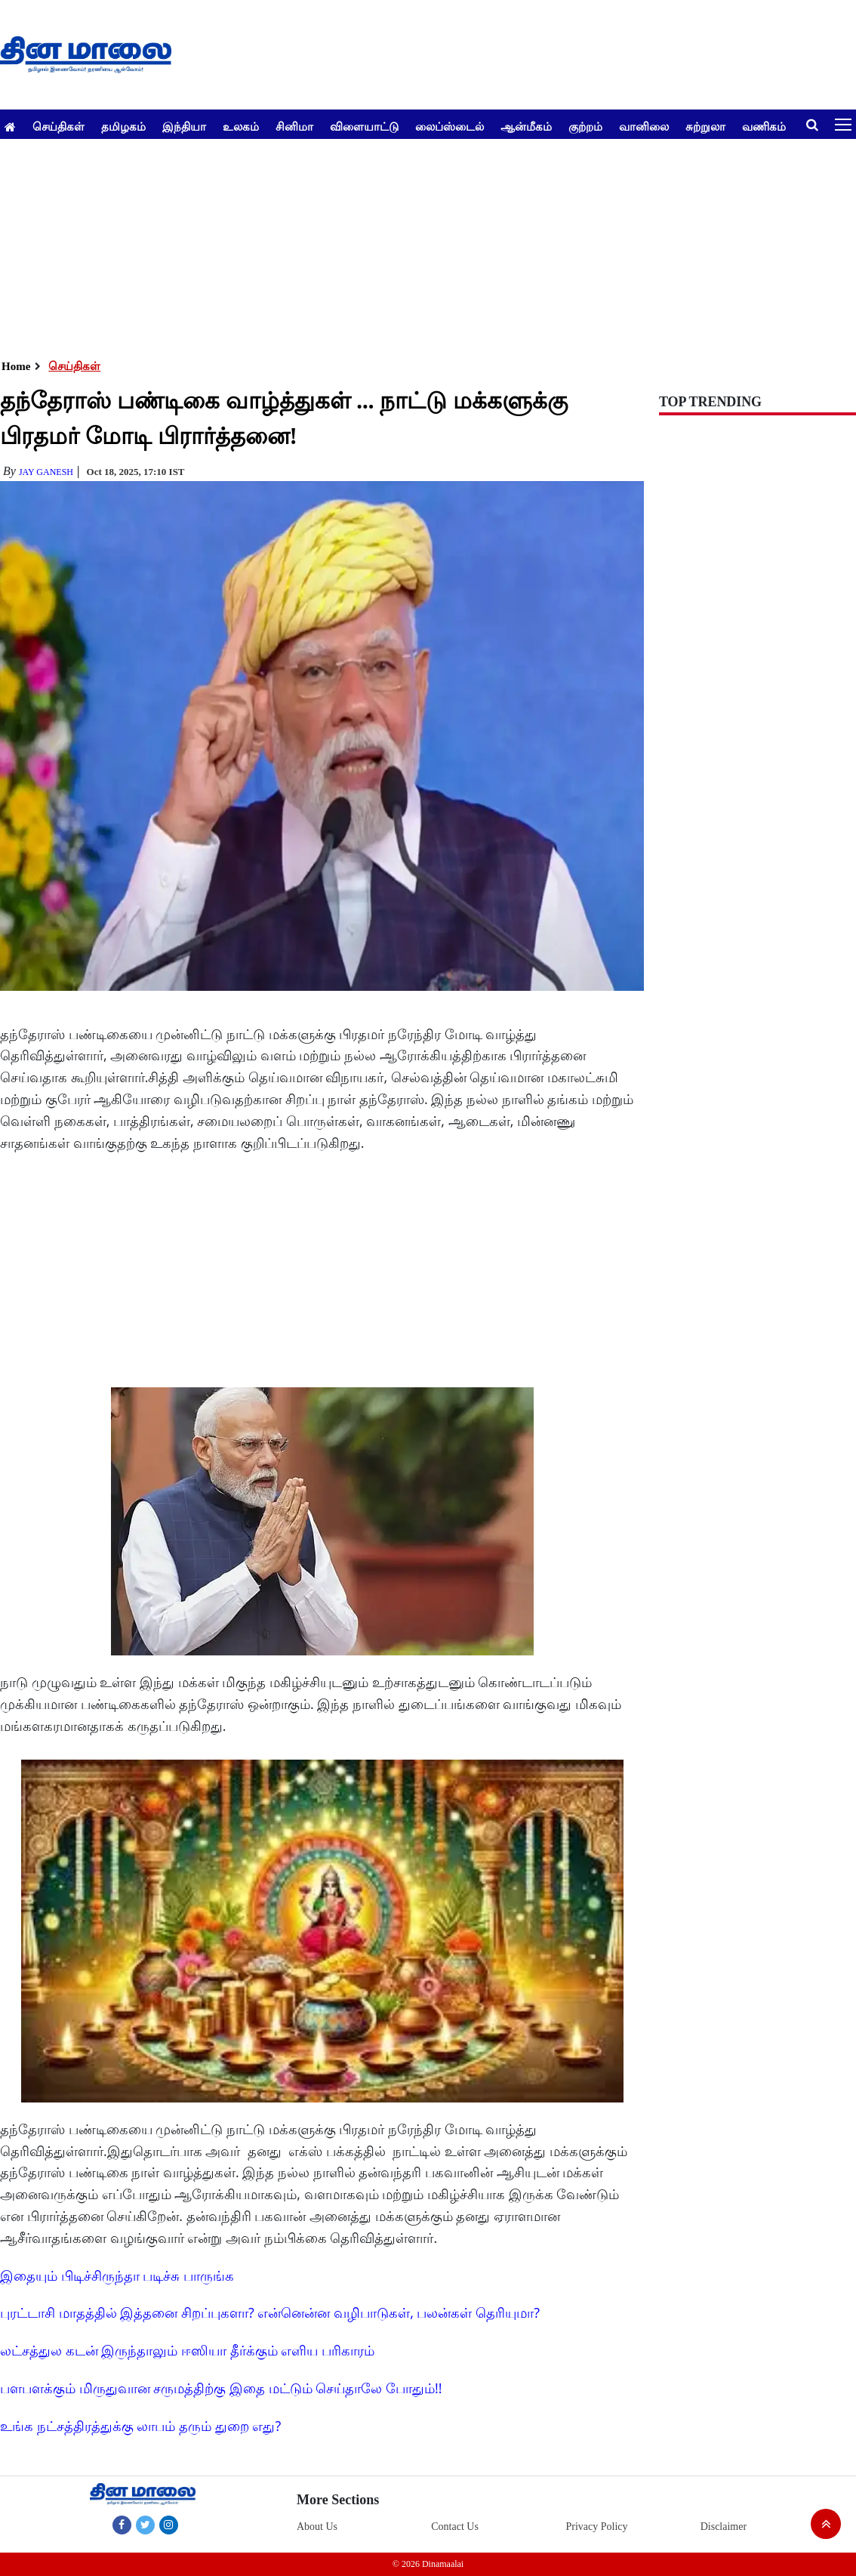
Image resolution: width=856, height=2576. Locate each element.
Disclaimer (724, 2526)
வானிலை (644, 126)
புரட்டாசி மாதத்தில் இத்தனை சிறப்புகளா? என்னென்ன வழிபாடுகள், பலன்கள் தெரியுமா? (270, 2312)
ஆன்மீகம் (526, 126)
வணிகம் (764, 126)
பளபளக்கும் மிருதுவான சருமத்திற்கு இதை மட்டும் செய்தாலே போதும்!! (221, 2388)
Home (16, 366)
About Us (317, 2526)
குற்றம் (585, 126)
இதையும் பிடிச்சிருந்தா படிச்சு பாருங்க (117, 2275)
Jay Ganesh (46, 472)
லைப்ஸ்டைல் (449, 126)
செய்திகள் (58, 126)
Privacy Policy (596, 2526)
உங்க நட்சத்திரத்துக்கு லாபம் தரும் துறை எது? (140, 2426)
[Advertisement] (422, 244)
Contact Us (455, 2526)
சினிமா (294, 126)
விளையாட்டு (364, 126)
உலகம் (241, 126)
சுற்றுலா (705, 126)
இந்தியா (184, 126)
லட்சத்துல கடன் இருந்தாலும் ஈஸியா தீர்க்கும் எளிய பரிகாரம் (187, 2350)
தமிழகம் (123, 126)
